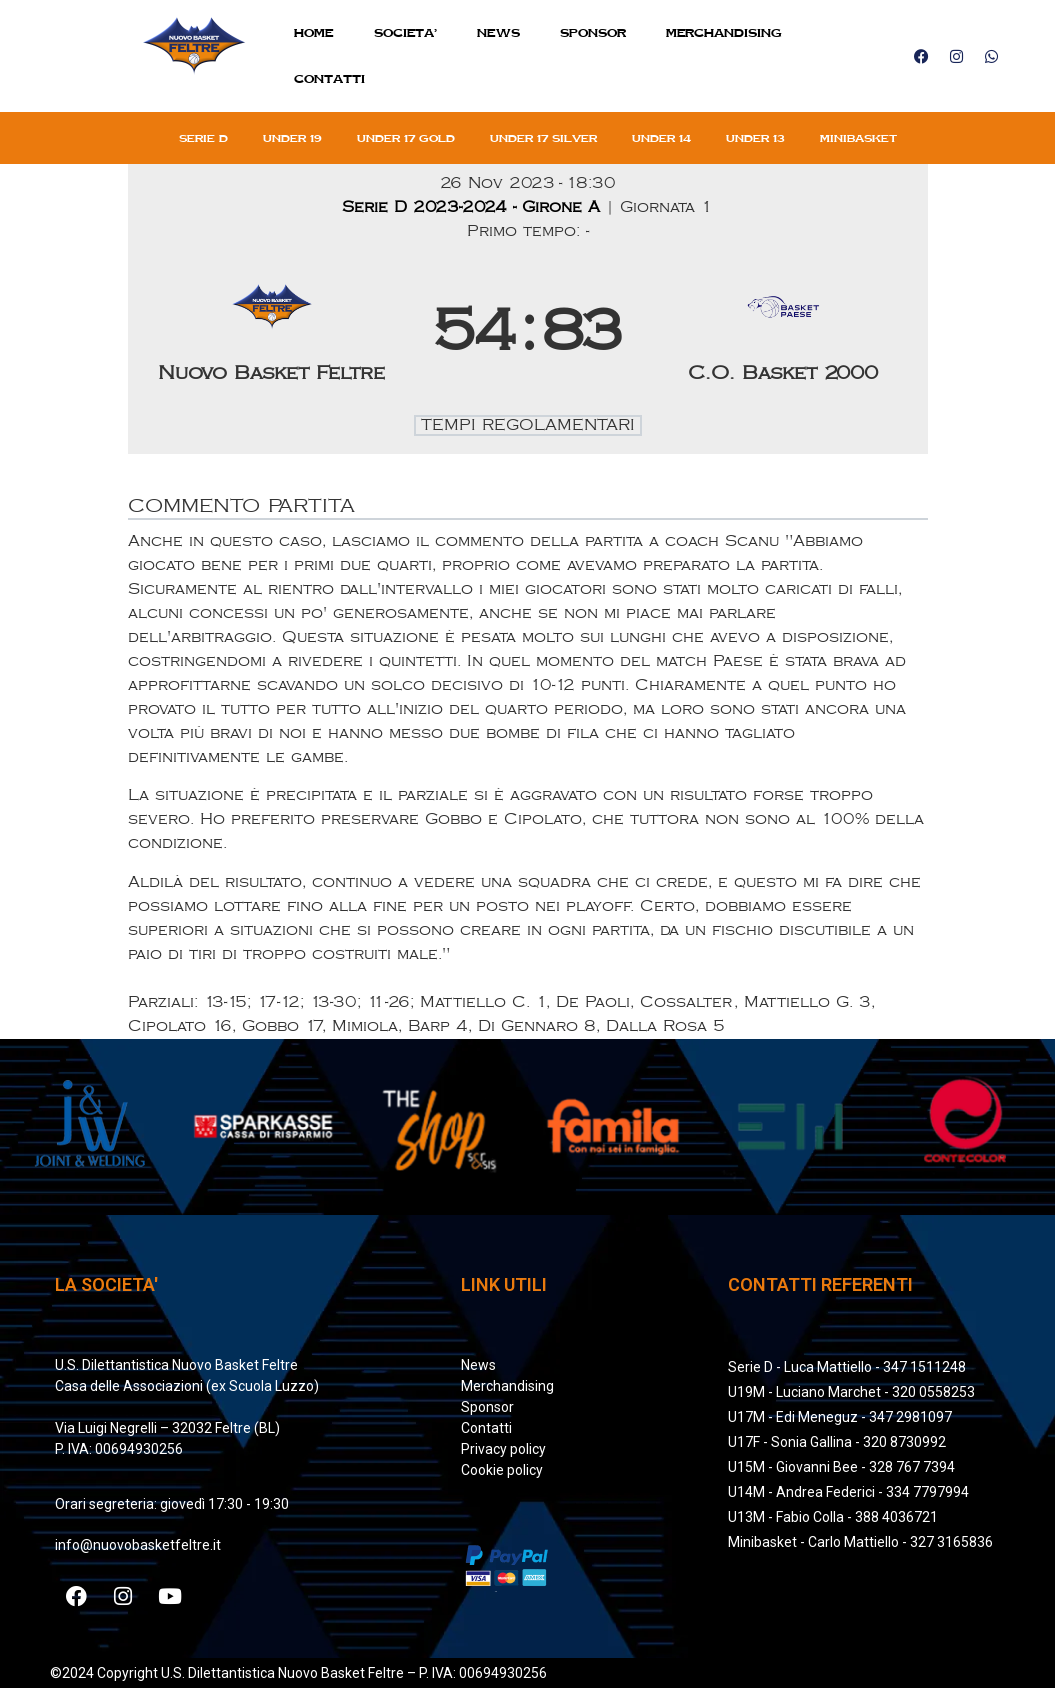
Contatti (329, 78)
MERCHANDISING (724, 32)
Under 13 (755, 138)
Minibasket (858, 138)
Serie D (203, 138)
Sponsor (593, 32)
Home (314, 32)
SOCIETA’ (405, 32)
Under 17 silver (543, 138)
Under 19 (292, 138)
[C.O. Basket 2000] (783, 333)
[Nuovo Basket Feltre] (272, 333)
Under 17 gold (406, 138)
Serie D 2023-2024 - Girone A (474, 207)
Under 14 (661, 138)
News (498, 32)
